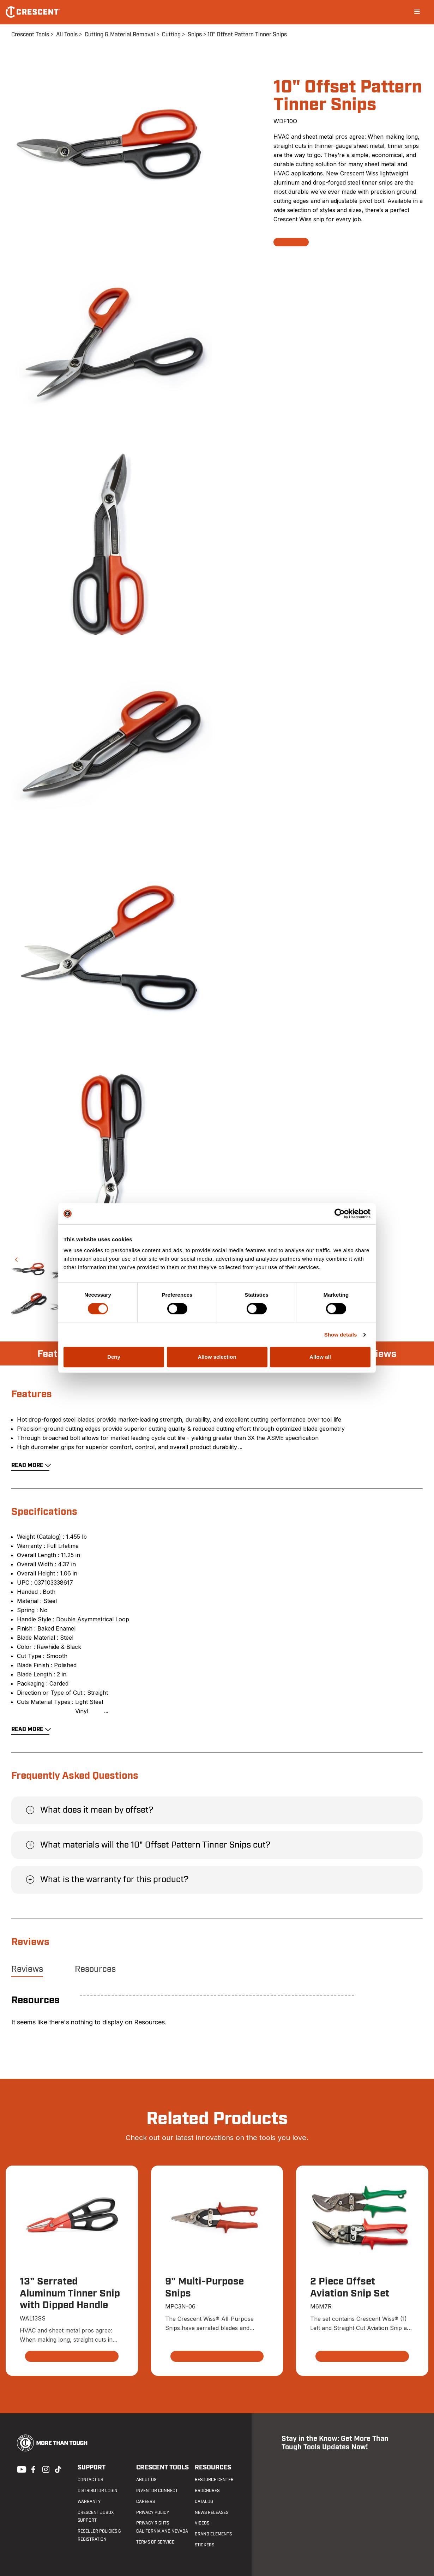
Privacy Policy (152, 2512)
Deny (113, 1357)
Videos (202, 2523)
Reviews (377, 1354)
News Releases (211, 2512)
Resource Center (214, 2480)
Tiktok (58, 2469)
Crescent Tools (30, 34)
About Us (146, 2480)
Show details (340, 1335)
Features (57, 1354)
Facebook (32, 2469)
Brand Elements (213, 2534)
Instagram (45, 2469)
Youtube (20, 2469)
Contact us (90, 2480)
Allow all (320, 1357)
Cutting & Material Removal (120, 34)
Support (92, 2467)
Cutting (171, 34)
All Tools (67, 34)
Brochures (207, 2490)
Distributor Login (97, 2490)
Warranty (89, 2501)
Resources (95, 1969)
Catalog (204, 2501)
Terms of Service (155, 2542)
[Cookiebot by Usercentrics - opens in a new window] (339, 1213)
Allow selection (217, 1357)
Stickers (204, 2545)
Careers (145, 2501)
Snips (195, 34)
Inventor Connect (157, 2490)
